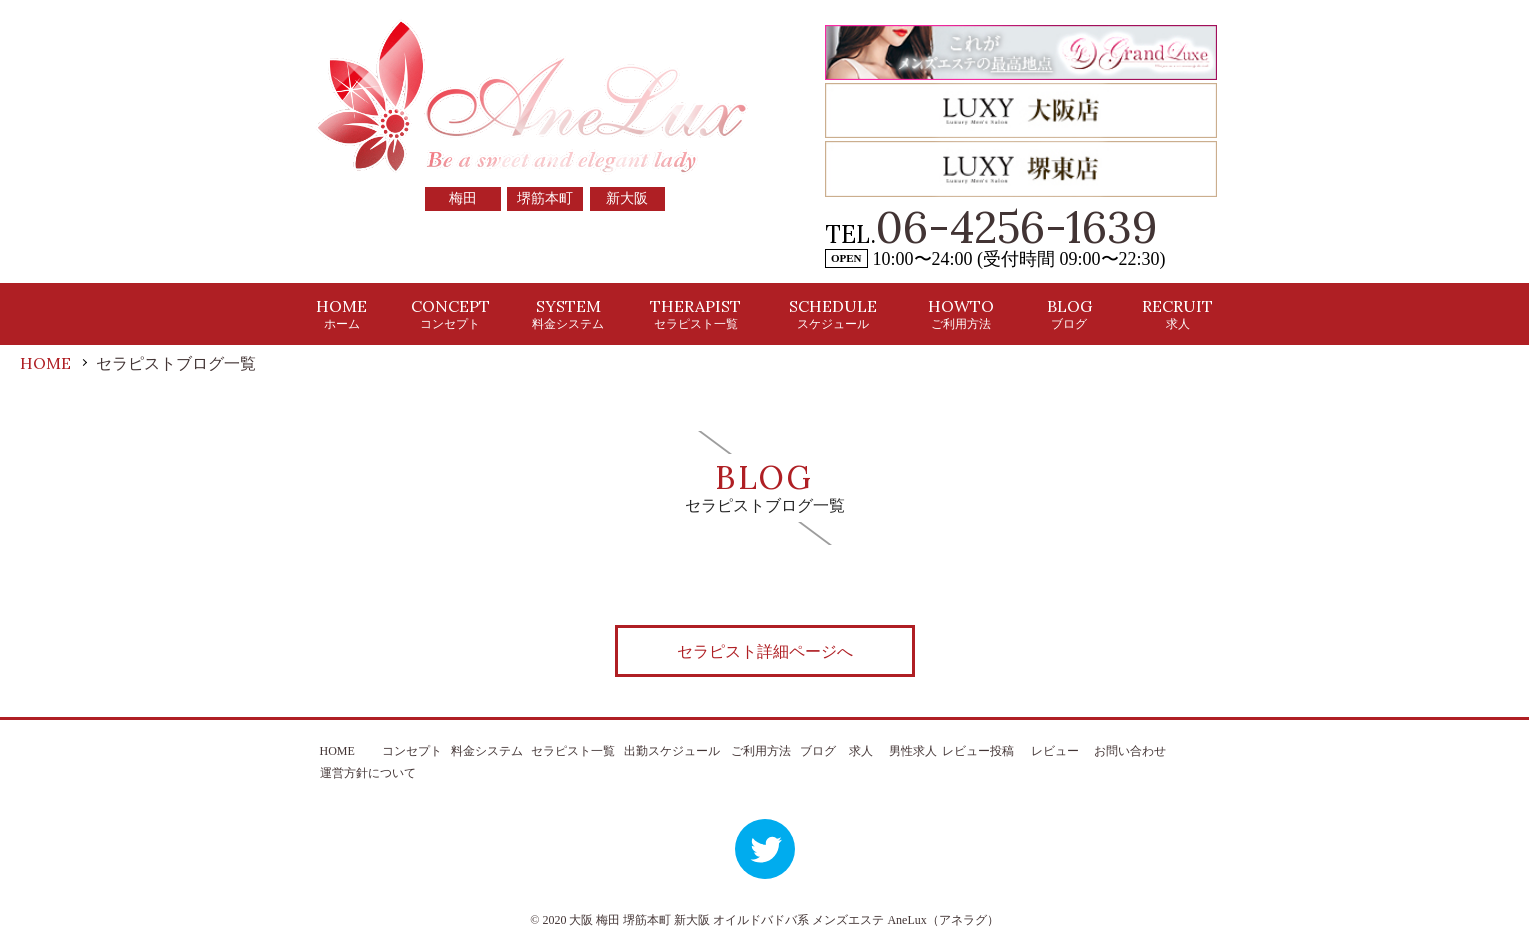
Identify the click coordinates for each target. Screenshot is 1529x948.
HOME (341, 313)
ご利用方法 (761, 751)
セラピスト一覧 (573, 751)
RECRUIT (1177, 313)
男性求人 (913, 751)
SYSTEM (568, 313)
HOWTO (961, 313)
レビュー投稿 (978, 751)
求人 (861, 751)
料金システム (487, 751)
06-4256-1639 (1017, 227)
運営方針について (368, 773)
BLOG (1069, 313)
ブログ (818, 751)
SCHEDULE (833, 313)
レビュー (1055, 751)
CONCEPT (450, 313)
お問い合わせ (1130, 751)
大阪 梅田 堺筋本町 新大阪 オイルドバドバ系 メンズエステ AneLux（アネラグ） (783, 920)
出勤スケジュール (672, 751)
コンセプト (412, 751)
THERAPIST (695, 313)
